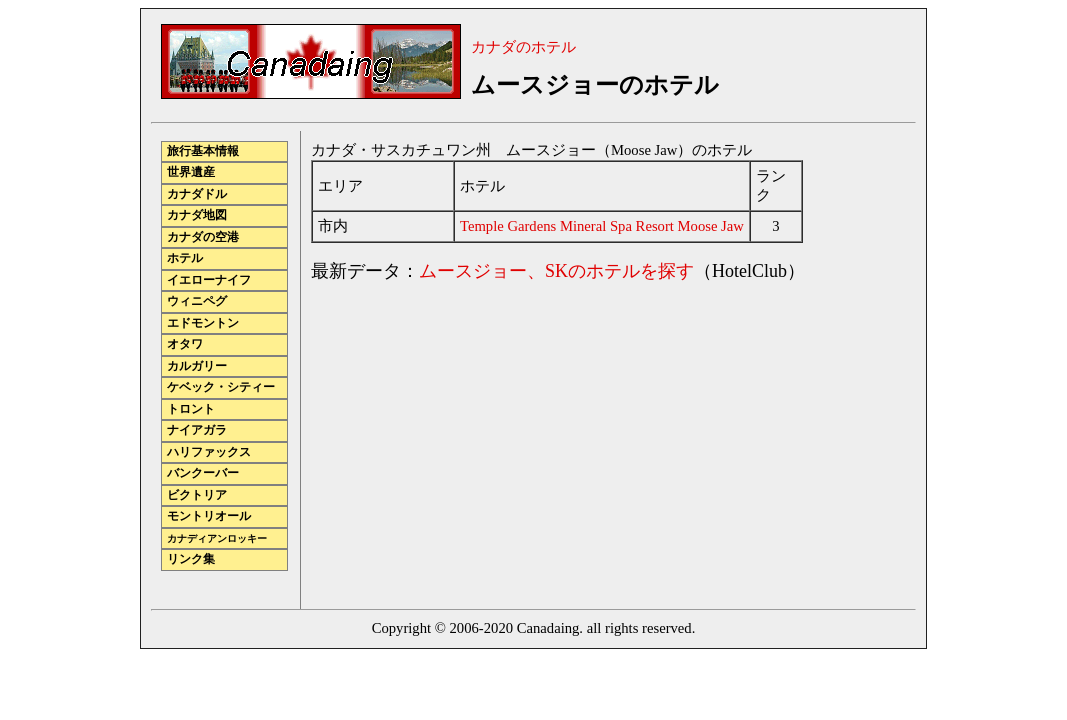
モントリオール (209, 516)
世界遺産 (191, 172)
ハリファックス (209, 452)
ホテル (185, 258)
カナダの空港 (203, 237)
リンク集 (191, 559)
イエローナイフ (209, 280)
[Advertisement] (479, 440)
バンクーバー (203, 473)
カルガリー (197, 366)
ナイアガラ (197, 430)
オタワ (185, 344)
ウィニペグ (197, 301)
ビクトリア (197, 495)
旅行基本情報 (203, 151)
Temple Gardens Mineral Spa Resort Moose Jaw (602, 226)
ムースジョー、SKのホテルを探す (556, 271)
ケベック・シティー (221, 387)
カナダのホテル (523, 47)
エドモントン (203, 323)
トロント (191, 409)
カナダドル (197, 194)
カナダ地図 (197, 215)
